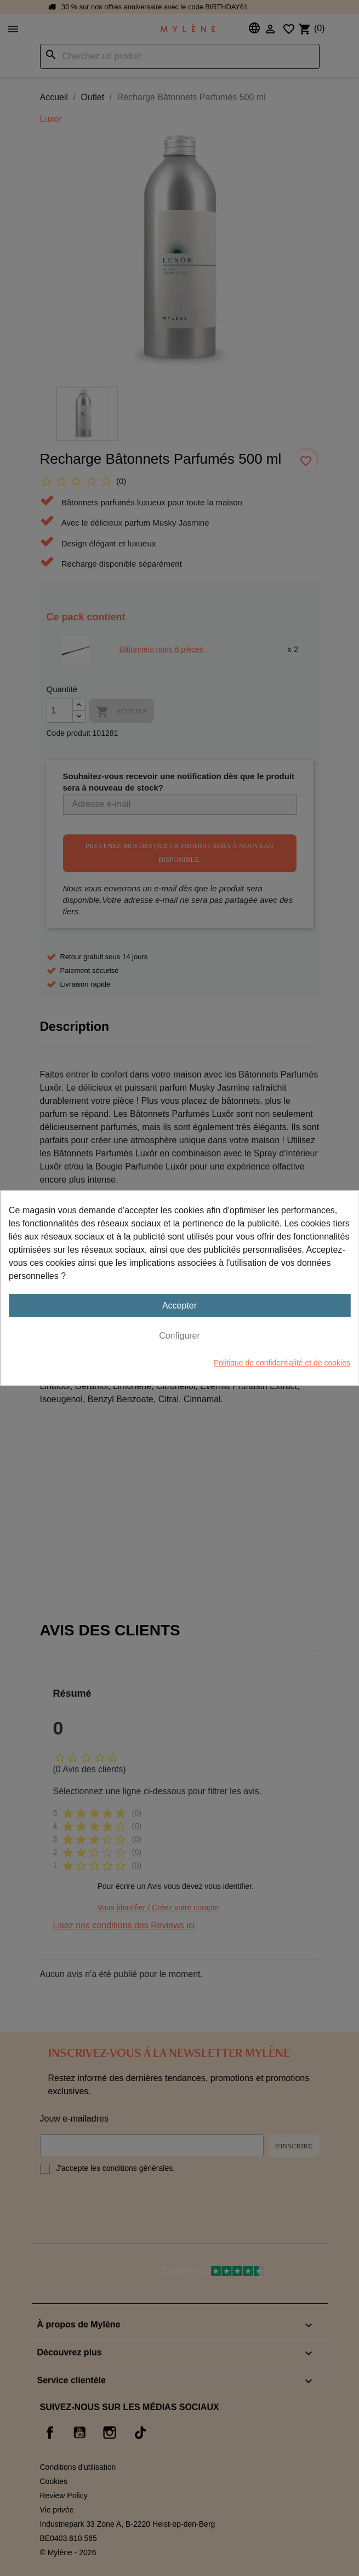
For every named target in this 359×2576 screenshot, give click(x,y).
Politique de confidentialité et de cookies (282, 1362)
